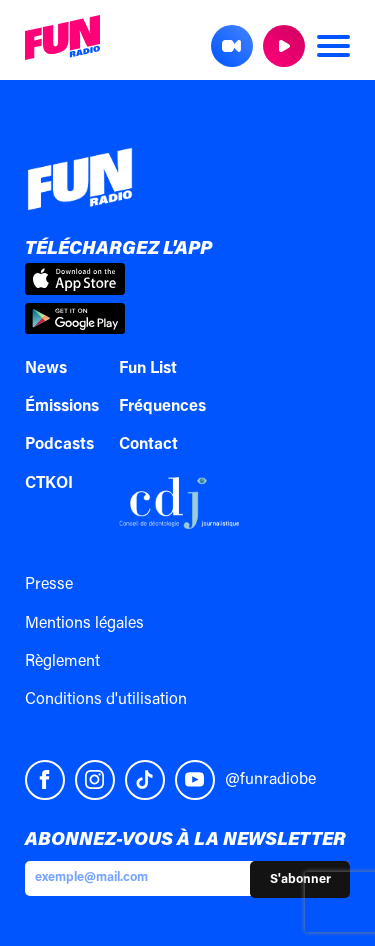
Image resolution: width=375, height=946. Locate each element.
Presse (49, 585)
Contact (148, 445)
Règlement (62, 662)
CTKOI (49, 484)
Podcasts (59, 445)
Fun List (148, 369)
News (46, 369)
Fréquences (162, 407)
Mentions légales (84, 624)
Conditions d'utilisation (106, 700)
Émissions (62, 407)
